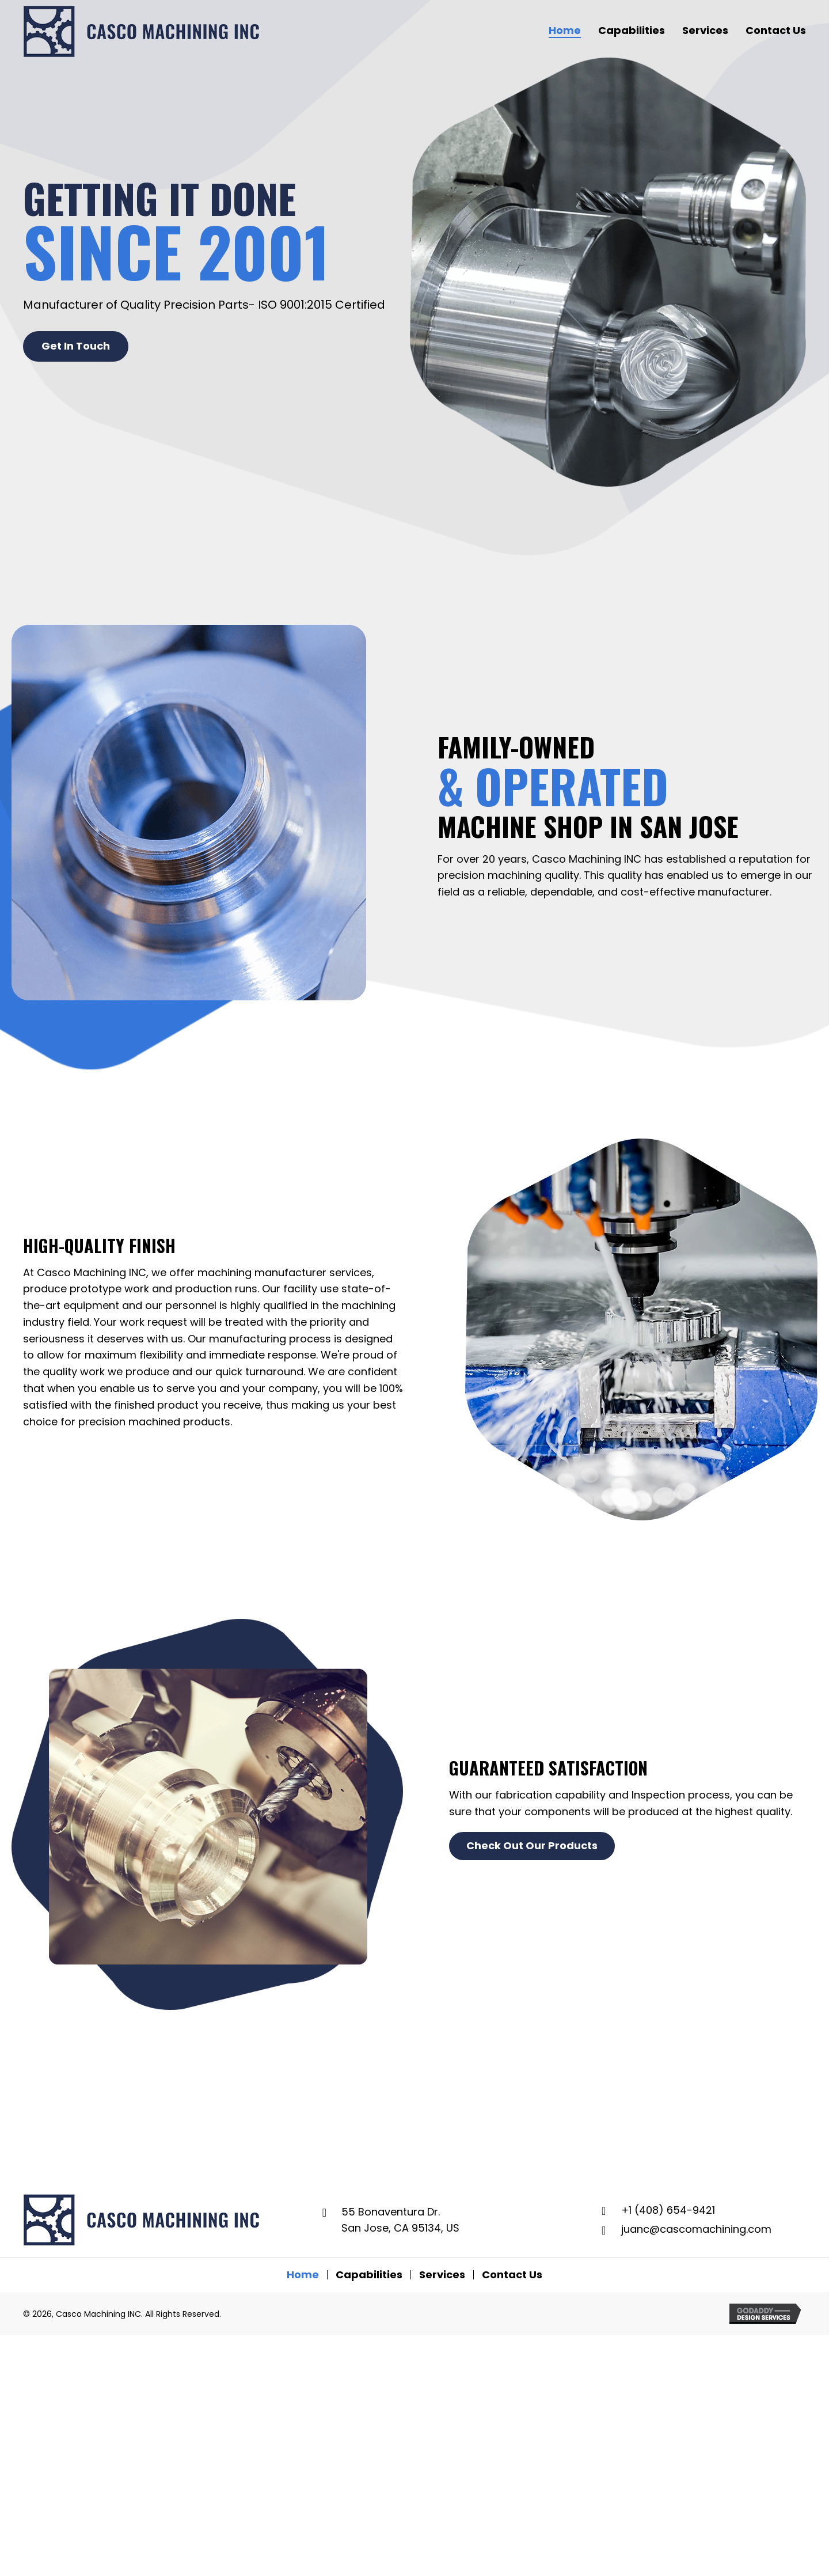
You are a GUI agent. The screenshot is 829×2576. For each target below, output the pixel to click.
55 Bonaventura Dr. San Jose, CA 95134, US (400, 2220)
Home (303, 2274)
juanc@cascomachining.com (696, 2229)
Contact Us (512, 2274)
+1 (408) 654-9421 (668, 2210)
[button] (75, 346)
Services (442, 2274)
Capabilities (369, 2274)
